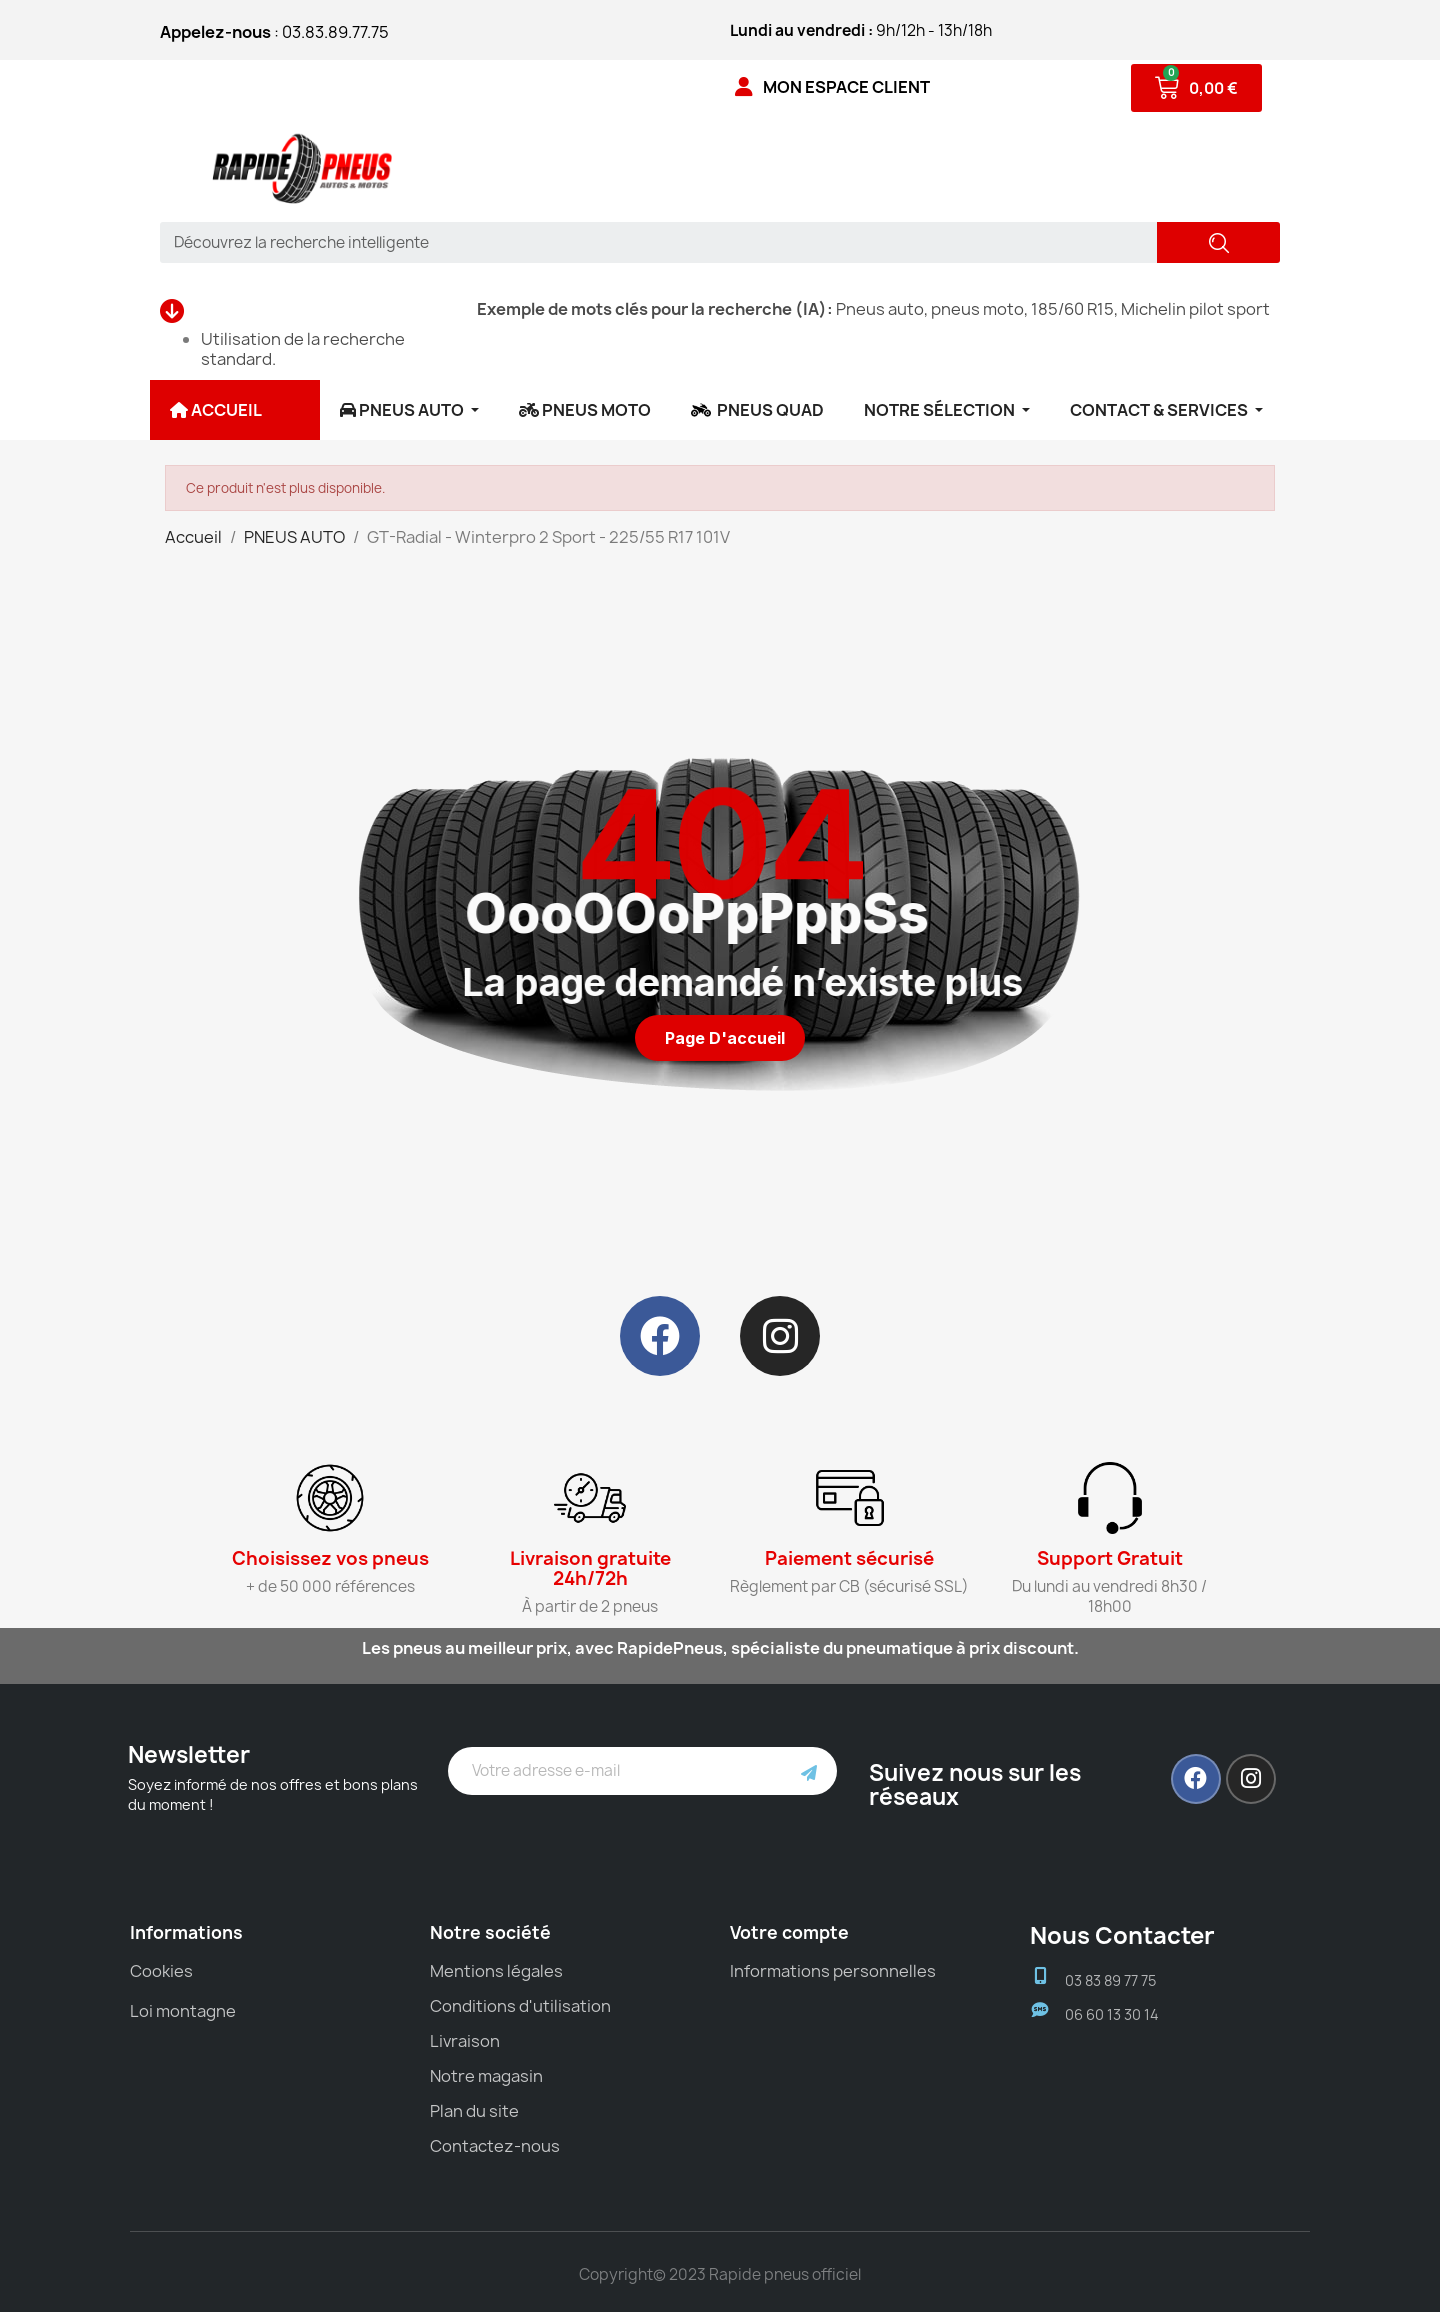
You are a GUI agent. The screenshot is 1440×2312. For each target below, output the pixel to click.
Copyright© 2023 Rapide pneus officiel (720, 2274)
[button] (720, 1038)
